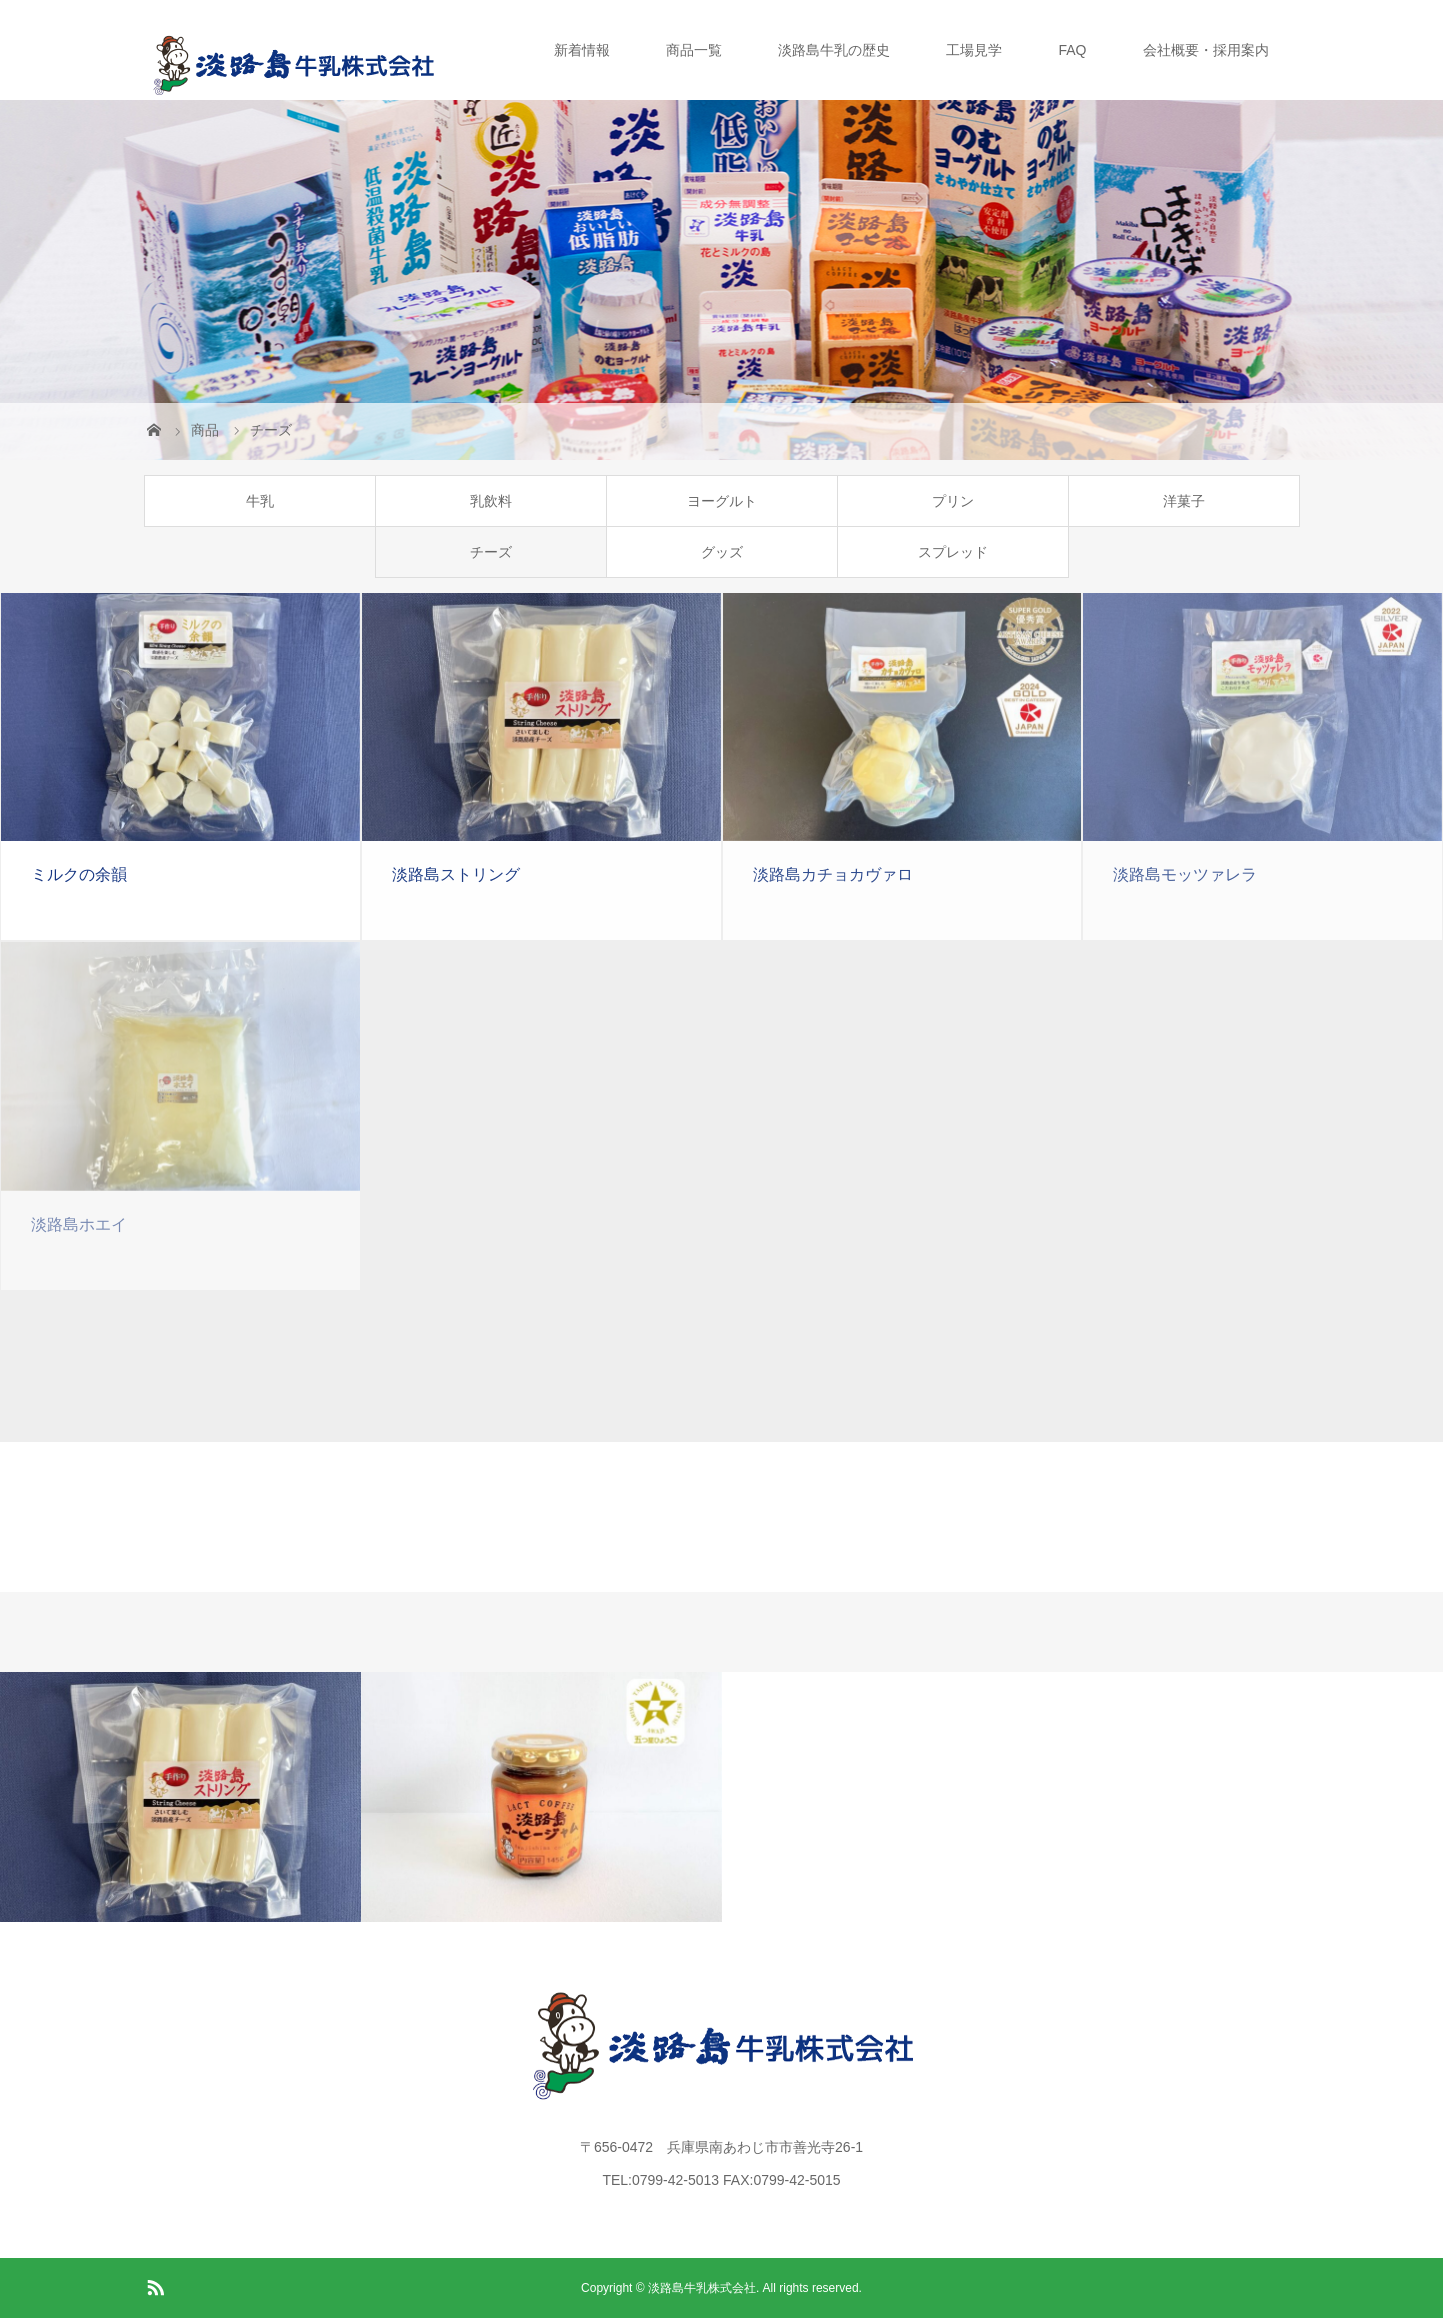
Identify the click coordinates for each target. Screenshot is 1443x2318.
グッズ (722, 552)
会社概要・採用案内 (1206, 50)
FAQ (1072, 50)
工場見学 (974, 50)
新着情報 (582, 50)
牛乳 (260, 501)
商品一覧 (694, 50)
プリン (953, 501)
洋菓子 (1184, 501)
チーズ (491, 552)
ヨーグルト (722, 501)
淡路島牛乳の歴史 (834, 50)
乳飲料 (491, 501)
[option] (180, 1797)
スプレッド (953, 552)
